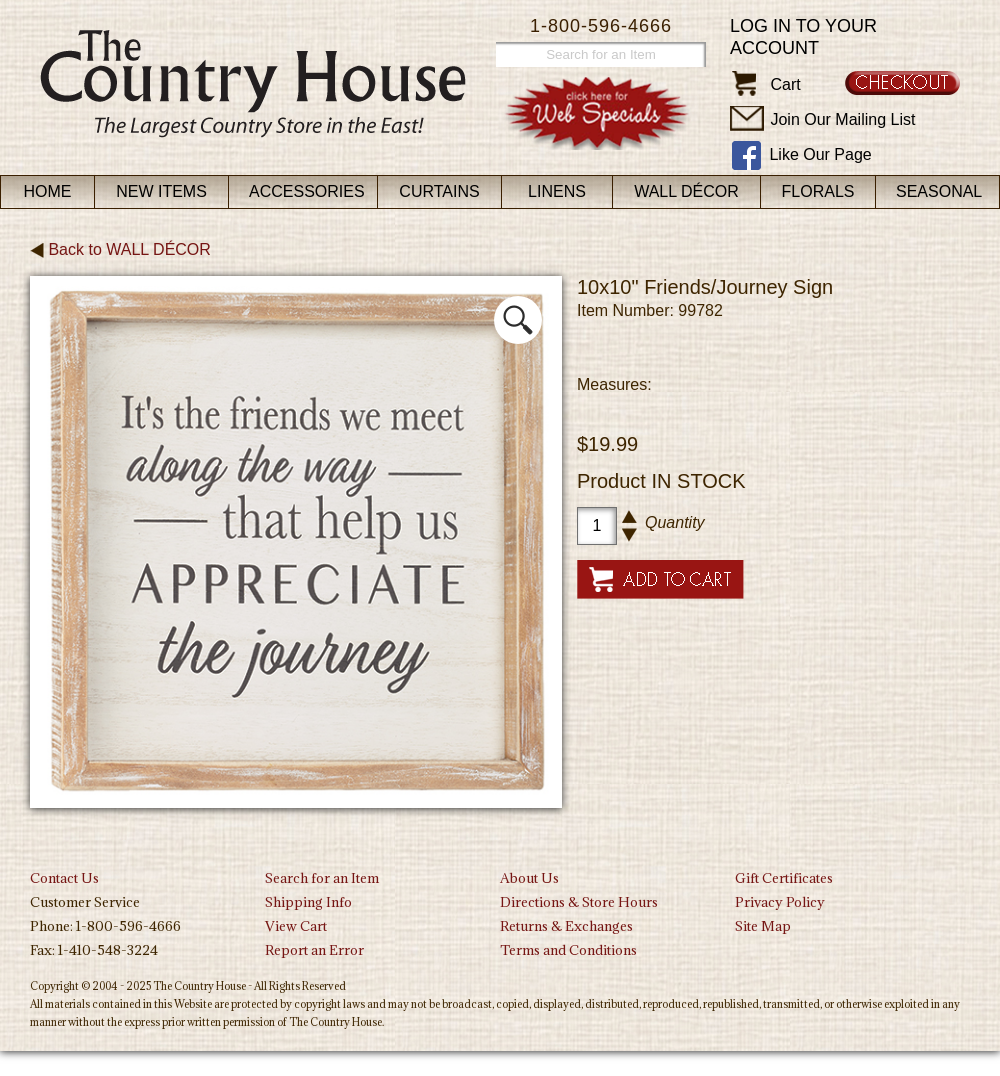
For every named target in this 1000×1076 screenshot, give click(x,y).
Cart (785, 84)
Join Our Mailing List (842, 119)
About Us (529, 878)
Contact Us (64, 878)
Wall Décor (686, 191)
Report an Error (314, 950)
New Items (161, 191)
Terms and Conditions (568, 950)
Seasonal (939, 191)
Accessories (307, 191)
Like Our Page (820, 154)
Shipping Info (308, 902)
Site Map (763, 926)
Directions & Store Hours (579, 902)
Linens (557, 191)
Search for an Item (322, 878)
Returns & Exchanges (566, 926)
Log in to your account (803, 37)
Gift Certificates (784, 878)
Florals (818, 191)
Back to (120, 249)
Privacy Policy (780, 902)
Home (48, 191)
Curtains (439, 191)
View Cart (296, 926)
